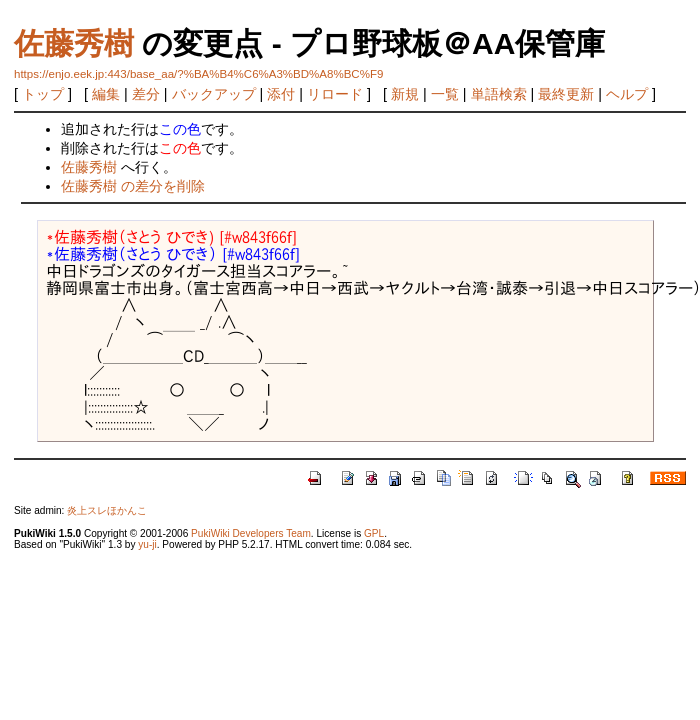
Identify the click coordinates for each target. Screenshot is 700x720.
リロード (335, 94)
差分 (146, 94)
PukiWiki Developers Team (251, 533)
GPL (374, 533)
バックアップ (214, 94)
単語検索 (499, 94)
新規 (405, 94)
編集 (106, 94)
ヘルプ (627, 94)
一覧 (445, 94)
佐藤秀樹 (74, 43)
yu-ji (147, 544)
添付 (281, 94)
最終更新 (566, 94)
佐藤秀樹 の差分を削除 (133, 186)
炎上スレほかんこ (107, 510)
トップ (43, 94)
